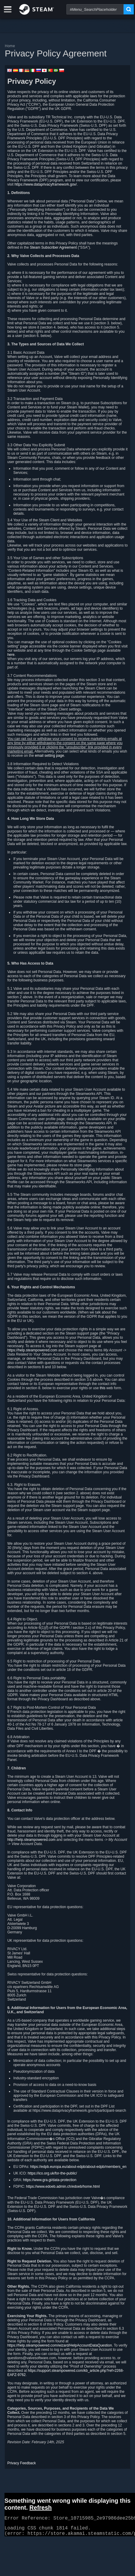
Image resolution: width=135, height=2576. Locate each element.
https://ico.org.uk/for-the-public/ (52, 2173)
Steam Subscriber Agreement (53, 247)
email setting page (49, 755)
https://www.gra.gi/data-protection (49, 2180)
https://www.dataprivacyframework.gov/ (45, 184)
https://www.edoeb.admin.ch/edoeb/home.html (63, 2186)
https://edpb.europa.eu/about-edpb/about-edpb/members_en (78, 2167)
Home (10, 46)
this (102, 1388)
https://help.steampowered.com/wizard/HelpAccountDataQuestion (59, 2345)
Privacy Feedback (21, 2463)
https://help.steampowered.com (32, 1350)
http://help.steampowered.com (31, 1840)
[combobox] (95, 9)
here (10, 655)
